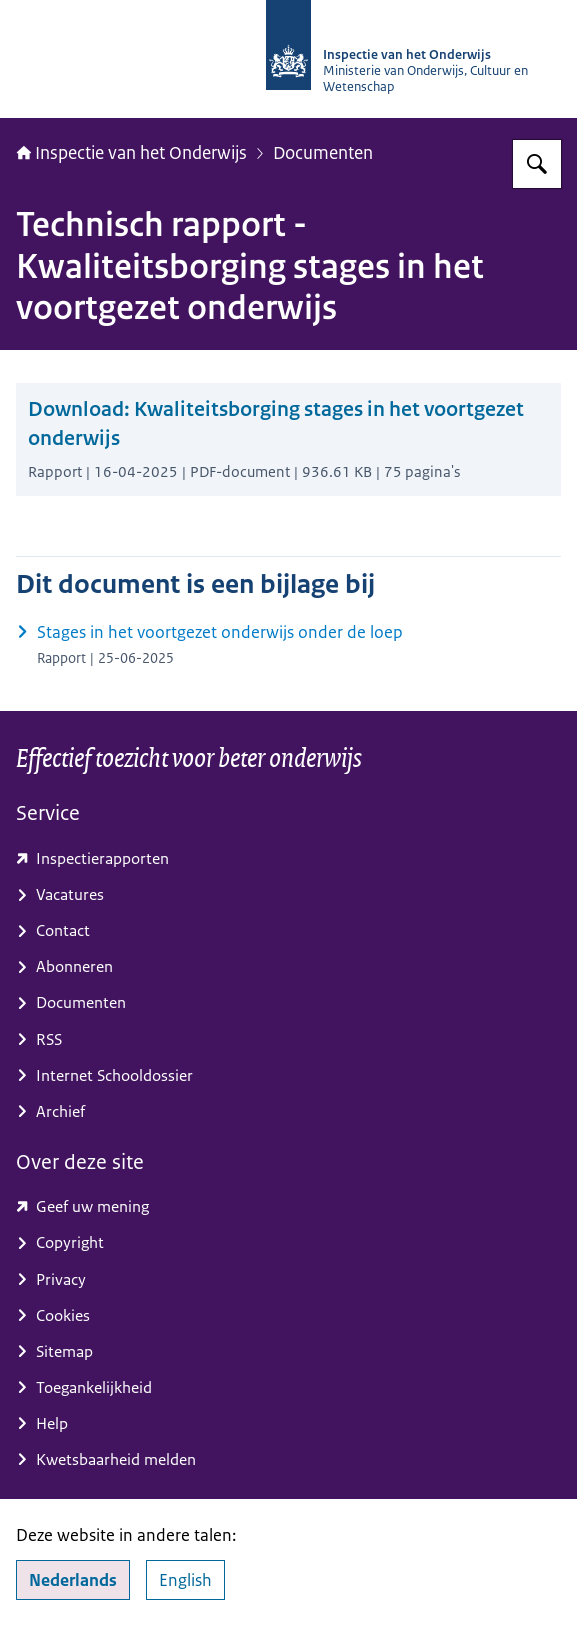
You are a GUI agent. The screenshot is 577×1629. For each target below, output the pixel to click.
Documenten (323, 152)
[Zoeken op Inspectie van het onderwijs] (537, 164)
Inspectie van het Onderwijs (131, 152)
